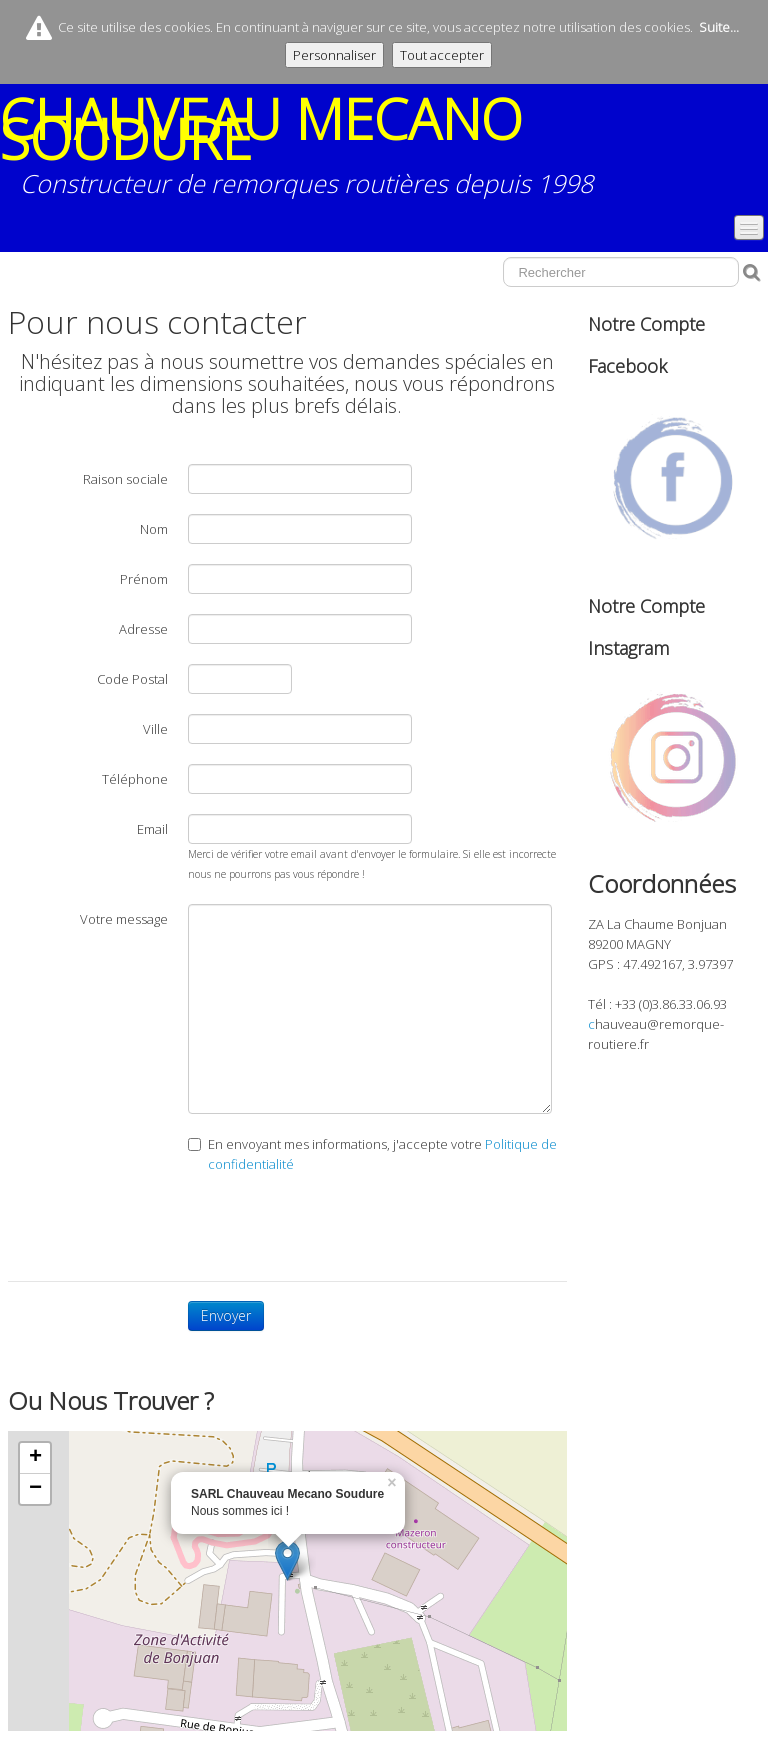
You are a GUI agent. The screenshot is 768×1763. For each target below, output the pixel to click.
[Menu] (749, 227)
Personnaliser (334, 55)
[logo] (384, 152)
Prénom (144, 579)
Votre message (124, 919)
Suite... (719, 27)
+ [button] (35, 1458)
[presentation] (340, 1222)
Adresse (143, 629)
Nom (154, 529)
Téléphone (135, 779)
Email (152, 829)
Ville (155, 729)
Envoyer (226, 1315)
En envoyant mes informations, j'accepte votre (372, 1154)
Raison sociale (125, 479)
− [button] (35, 1489)
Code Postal (132, 679)
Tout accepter (442, 55)
